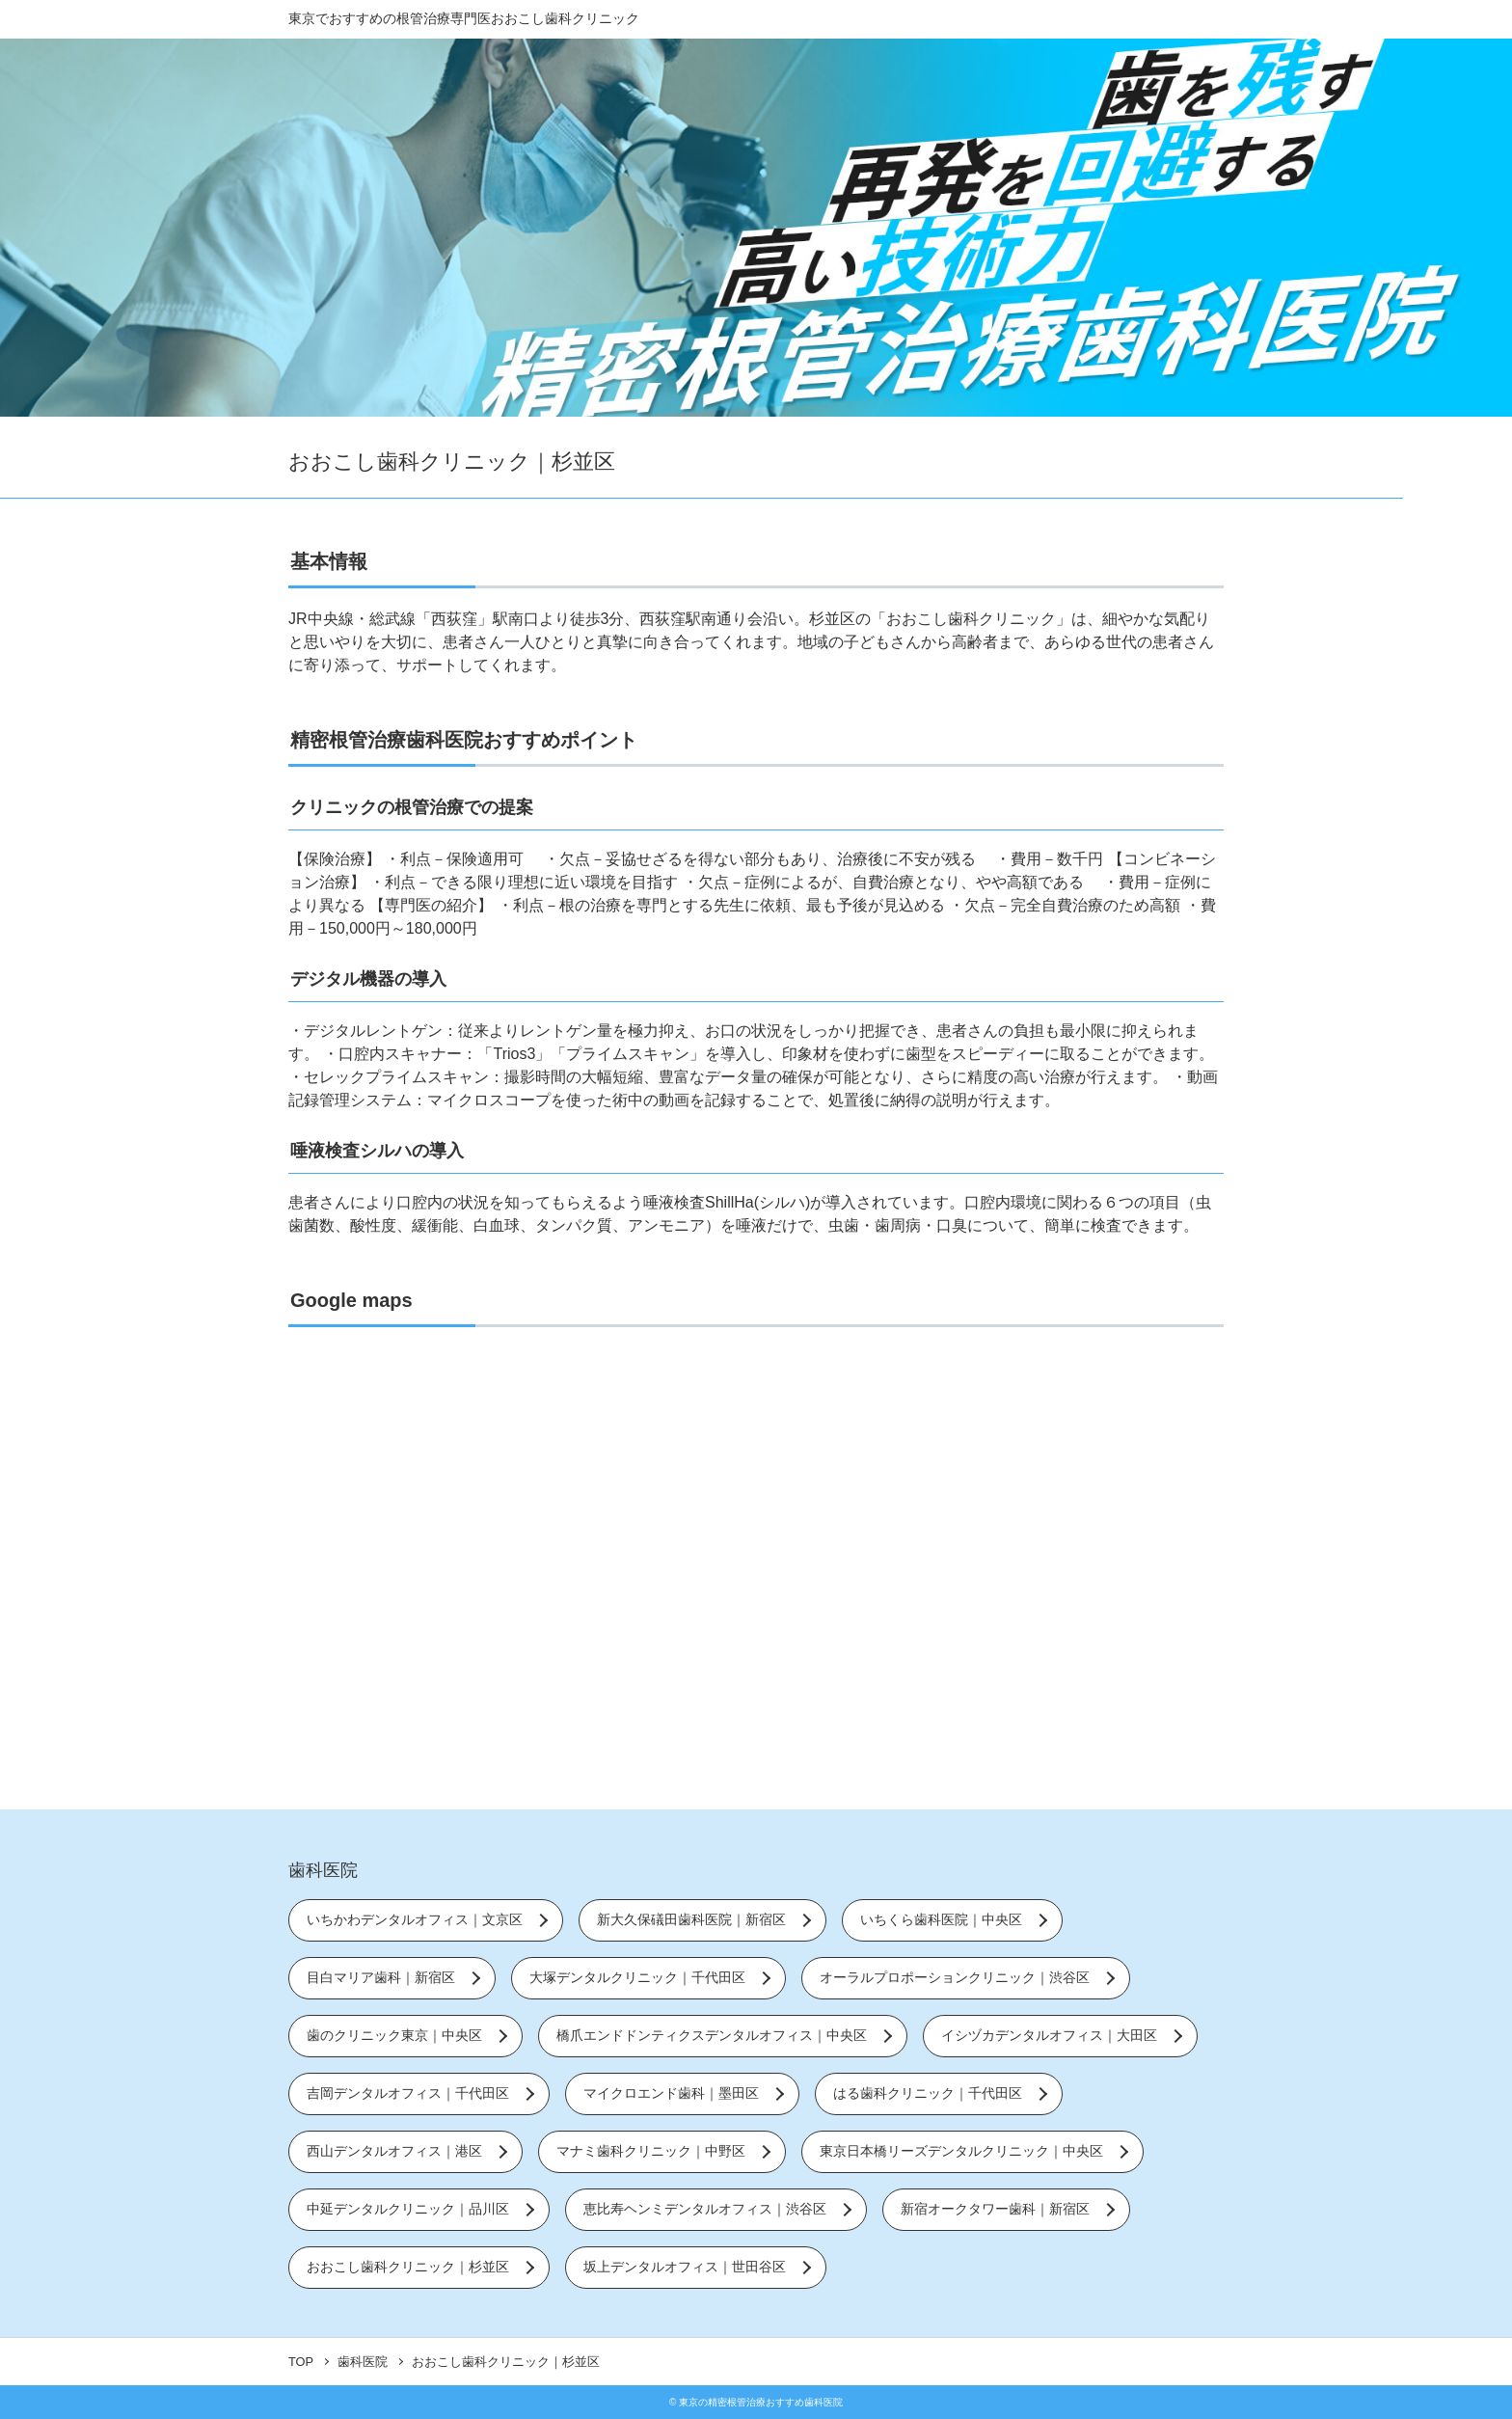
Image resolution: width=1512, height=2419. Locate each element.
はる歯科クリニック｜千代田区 (927, 2093)
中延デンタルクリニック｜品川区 (408, 2208)
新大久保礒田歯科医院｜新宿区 (691, 1919)
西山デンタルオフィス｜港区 (394, 2151)
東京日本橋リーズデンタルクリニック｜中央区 (961, 2151)
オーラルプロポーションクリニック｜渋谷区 (955, 1977)
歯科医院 (323, 1870)
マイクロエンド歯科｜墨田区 (671, 2093)
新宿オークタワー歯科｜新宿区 (995, 2208)
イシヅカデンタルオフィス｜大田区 (1049, 2035)
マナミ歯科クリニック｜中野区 (650, 2151)
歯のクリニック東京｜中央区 (394, 2035)
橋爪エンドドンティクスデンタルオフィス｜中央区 (711, 2035)
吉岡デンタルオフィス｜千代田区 (408, 2093)
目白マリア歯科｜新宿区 (381, 1977)
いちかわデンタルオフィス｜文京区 (415, 1919)
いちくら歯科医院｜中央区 (941, 1919)
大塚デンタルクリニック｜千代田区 (637, 1977)
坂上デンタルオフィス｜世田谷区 (684, 2266)
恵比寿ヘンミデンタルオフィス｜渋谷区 (704, 2208)
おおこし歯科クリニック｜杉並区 (408, 2266)
